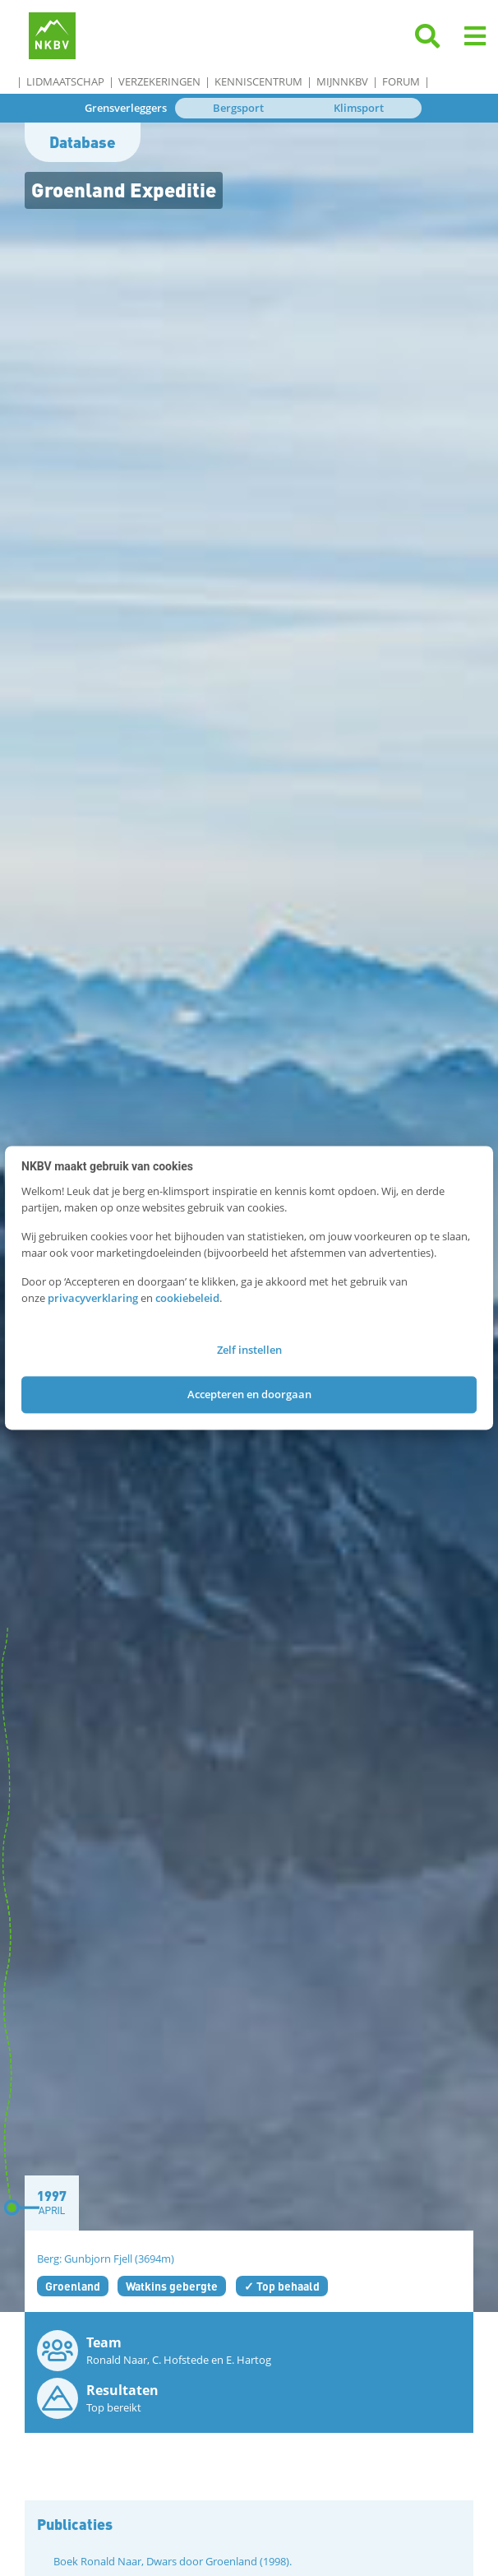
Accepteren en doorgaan (249, 1394)
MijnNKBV (342, 81)
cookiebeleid (187, 1297)
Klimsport (359, 107)
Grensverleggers (126, 107)
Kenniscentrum (258, 81)
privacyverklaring (93, 1297)
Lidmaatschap (65, 81)
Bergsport (238, 107)
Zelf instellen (249, 1350)
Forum (401, 81)
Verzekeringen (159, 81)
